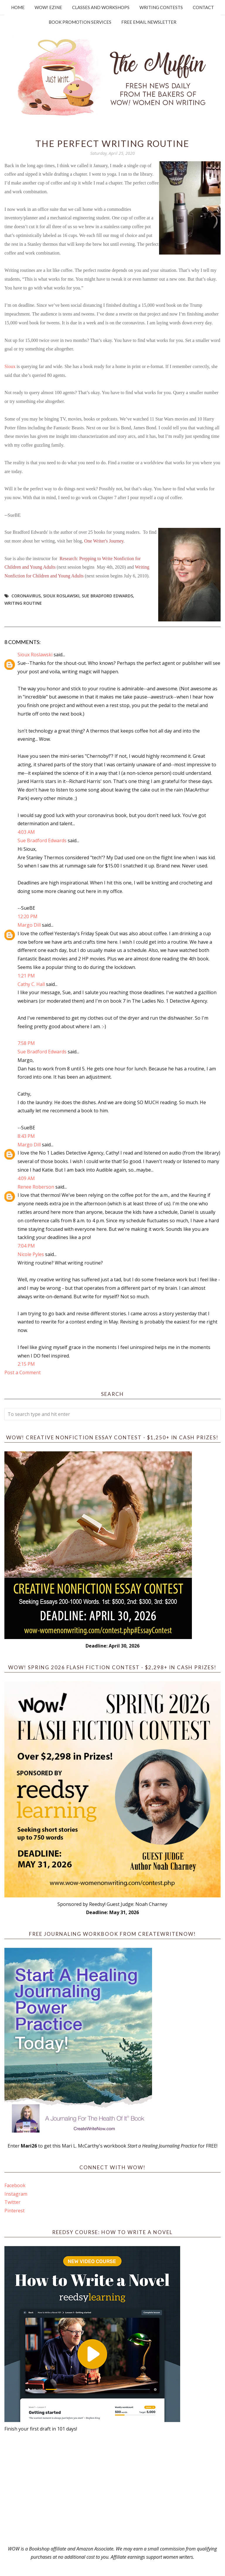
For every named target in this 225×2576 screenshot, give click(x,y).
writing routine (23, 603)
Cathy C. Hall (31, 984)
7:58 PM (26, 1043)
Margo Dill (29, 925)
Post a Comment (22, 1372)
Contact (203, 7)
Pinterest (14, 2210)
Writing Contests (161, 7)
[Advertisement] (112, 2489)
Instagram (15, 2194)
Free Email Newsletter (148, 22)
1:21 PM (26, 975)
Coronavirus (26, 596)
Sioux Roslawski (61, 596)
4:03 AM (26, 832)
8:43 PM (26, 1136)
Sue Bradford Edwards (107, 596)
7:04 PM (26, 1246)
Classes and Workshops (100, 7)
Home (18, 7)
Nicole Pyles (31, 1254)
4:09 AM (26, 1178)
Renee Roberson (36, 1187)
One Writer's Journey (103, 540)
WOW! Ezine (48, 7)
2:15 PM (26, 1364)
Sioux (9, 366)
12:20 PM (28, 916)
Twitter (12, 2202)
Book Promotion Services (80, 22)
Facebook (14, 2185)
